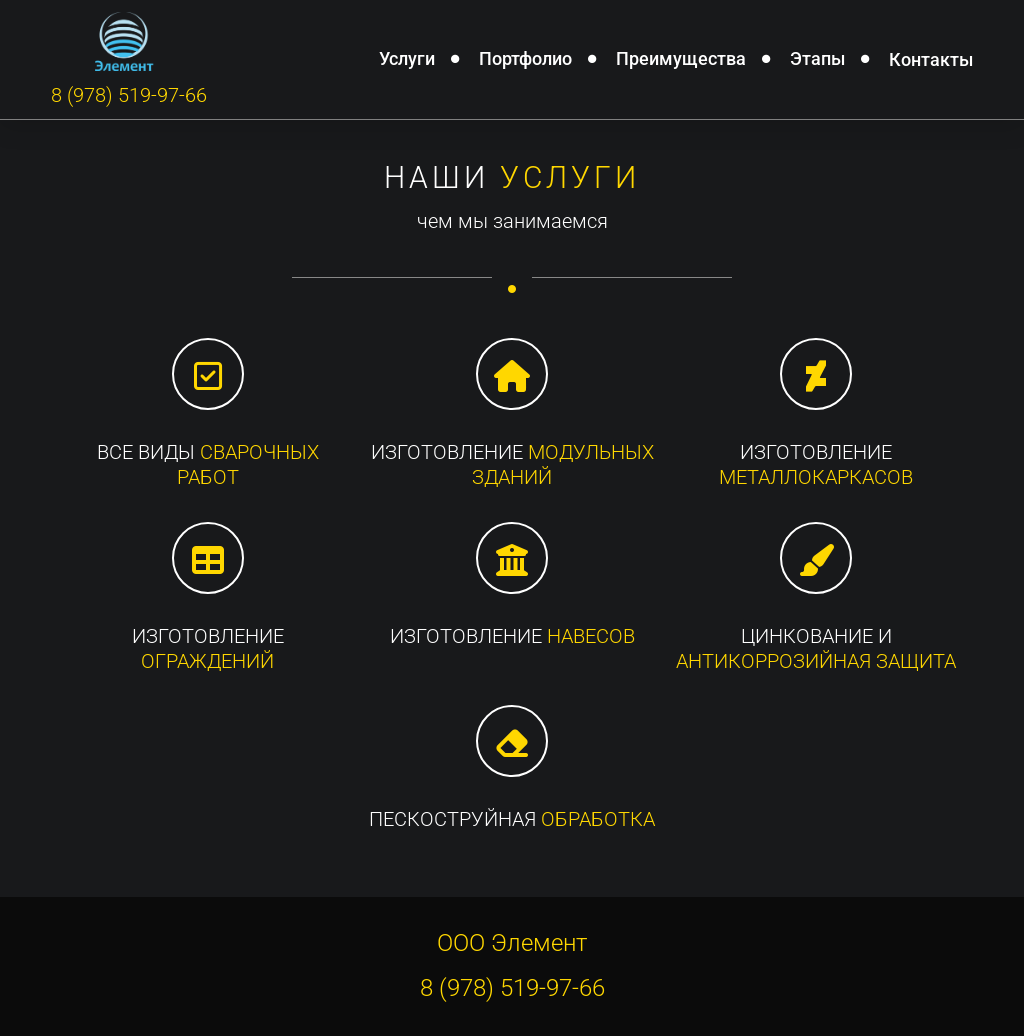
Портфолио (525, 57)
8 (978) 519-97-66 (129, 95)
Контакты (931, 59)
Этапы (817, 57)
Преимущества (681, 57)
